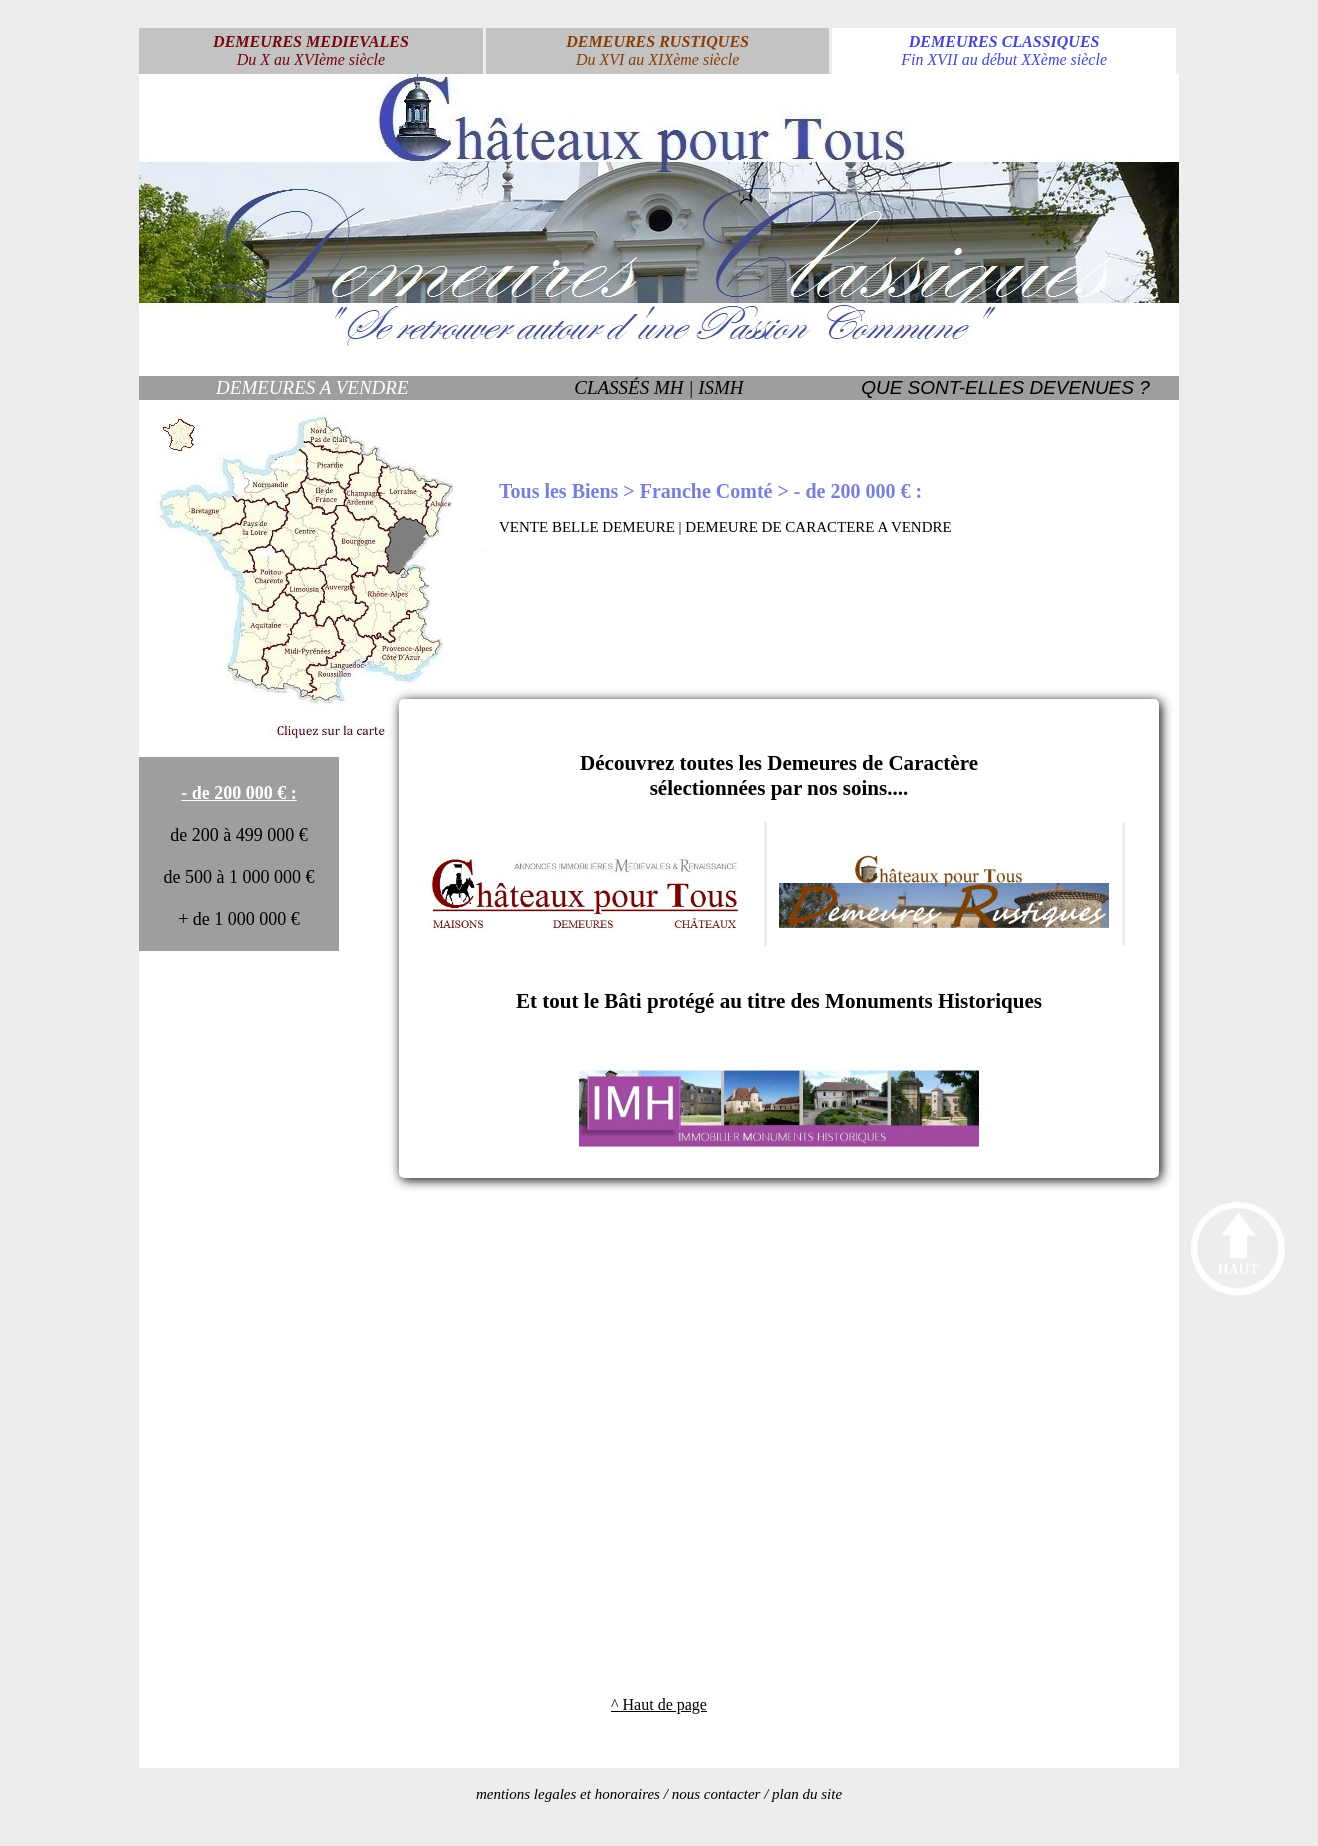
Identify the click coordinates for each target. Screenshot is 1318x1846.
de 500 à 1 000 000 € (239, 877)
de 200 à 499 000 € (238, 835)
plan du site (807, 1794)
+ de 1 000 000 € (239, 919)
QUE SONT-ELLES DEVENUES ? (1005, 387)
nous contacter (716, 1794)
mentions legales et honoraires (568, 1794)
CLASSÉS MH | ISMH (658, 387)
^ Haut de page (659, 1704)
